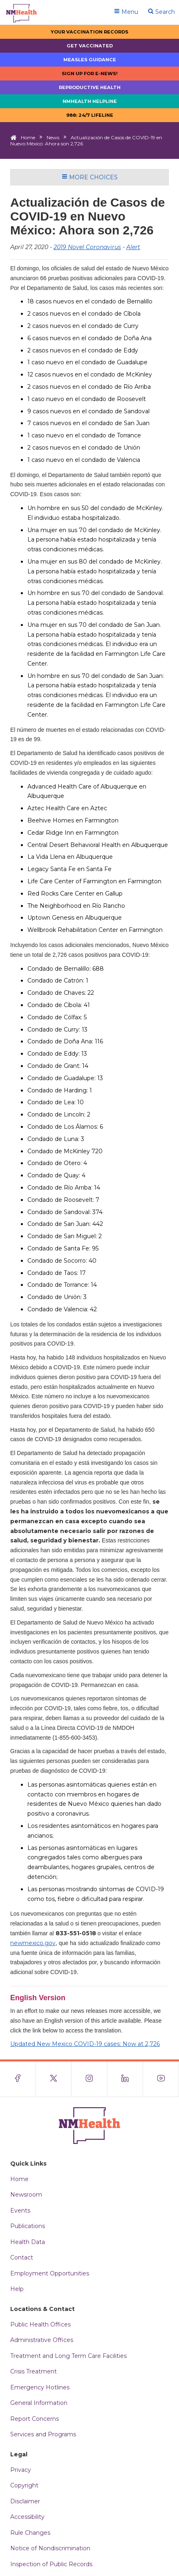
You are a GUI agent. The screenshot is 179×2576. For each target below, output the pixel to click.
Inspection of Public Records (51, 2564)
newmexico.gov (33, 1943)
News (53, 137)
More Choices (90, 177)
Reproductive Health (90, 87)
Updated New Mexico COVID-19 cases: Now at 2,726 (85, 2044)
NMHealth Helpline (90, 101)
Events (20, 2210)
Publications (27, 2226)
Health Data (27, 2242)
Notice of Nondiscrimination (50, 2548)
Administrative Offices (41, 2340)
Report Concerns (34, 2418)
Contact (21, 2257)
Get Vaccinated (90, 46)
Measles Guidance (89, 59)
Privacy (20, 2469)
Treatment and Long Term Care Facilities (68, 2356)
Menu (126, 12)
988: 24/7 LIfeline (89, 115)
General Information (38, 2403)
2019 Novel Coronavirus (87, 247)
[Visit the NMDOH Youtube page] (161, 2079)
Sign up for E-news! (90, 73)
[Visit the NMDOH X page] (54, 2079)
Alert (133, 247)
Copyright (24, 2485)
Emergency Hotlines (39, 2387)
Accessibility (27, 2516)
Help (17, 2289)
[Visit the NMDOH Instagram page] (89, 2079)
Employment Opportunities (49, 2273)
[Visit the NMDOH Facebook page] (18, 2079)
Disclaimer (25, 2501)
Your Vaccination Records (89, 32)
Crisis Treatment (33, 2371)
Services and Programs (43, 2434)
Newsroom (26, 2194)
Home (28, 137)
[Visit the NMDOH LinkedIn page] (125, 2079)
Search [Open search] (161, 12)
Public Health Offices (40, 2324)
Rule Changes (30, 2532)
